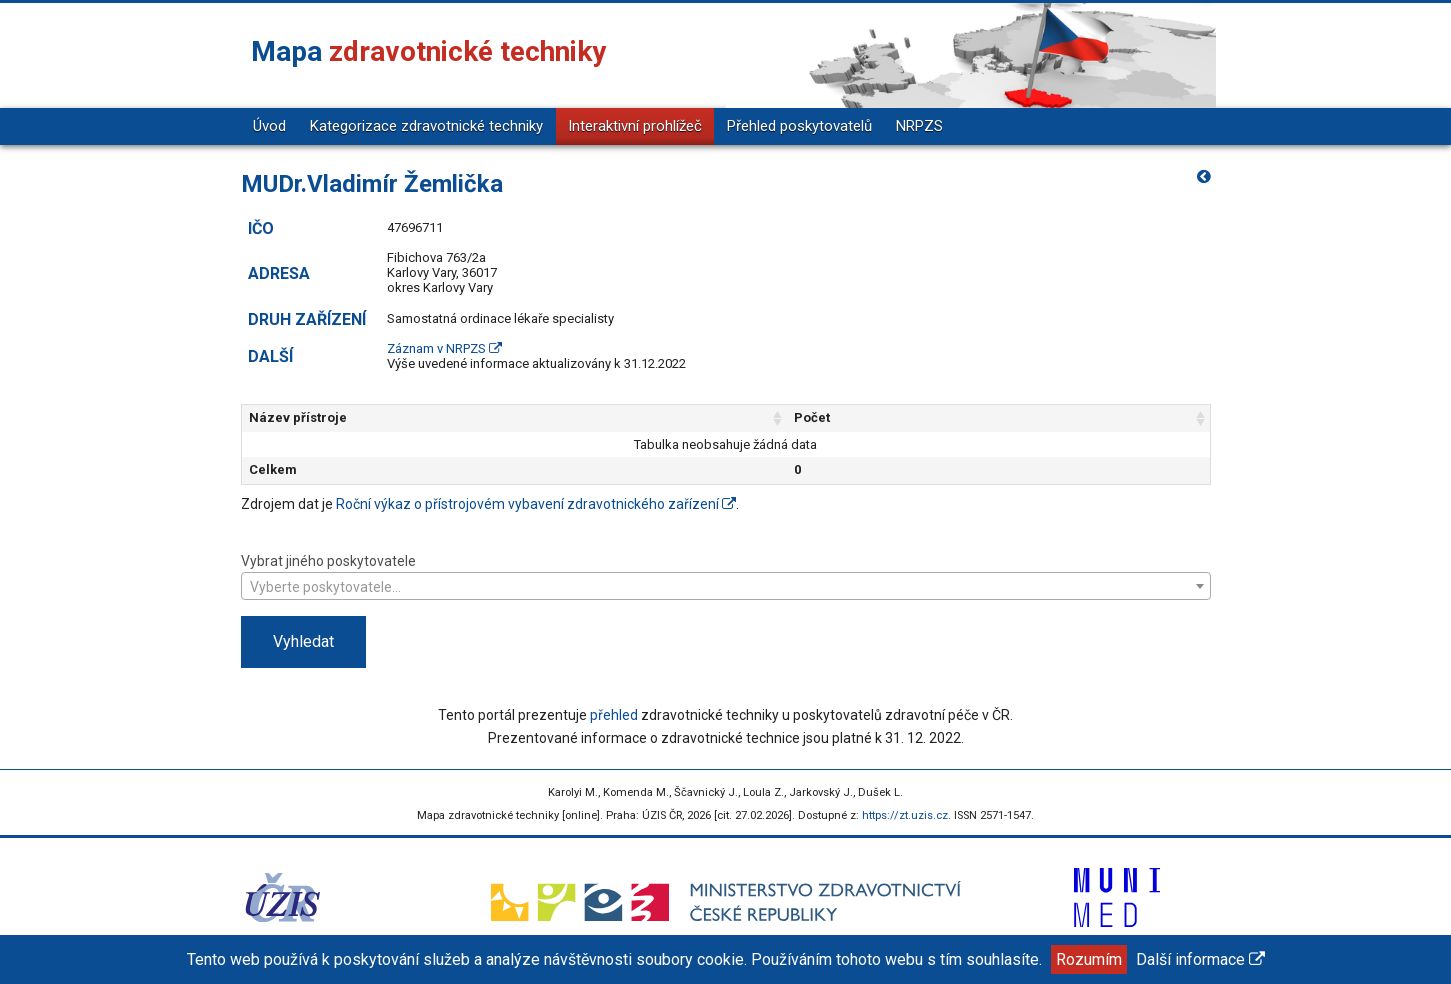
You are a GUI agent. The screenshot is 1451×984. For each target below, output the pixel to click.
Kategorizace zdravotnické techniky (426, 126)
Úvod (269, 126)
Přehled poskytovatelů (799, 126)
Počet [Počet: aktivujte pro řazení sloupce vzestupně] (903, 417)
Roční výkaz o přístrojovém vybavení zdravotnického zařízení (536, 504)
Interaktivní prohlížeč (635, 126)
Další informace (1200, 959)
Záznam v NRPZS (444, 348)
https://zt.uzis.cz (905, 815)
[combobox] (726, 586)
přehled (614, 715)
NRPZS (919, 126)
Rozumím (1089, 959)
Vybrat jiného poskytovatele (726, 575)
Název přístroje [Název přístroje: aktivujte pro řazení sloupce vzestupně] (298, 417)
